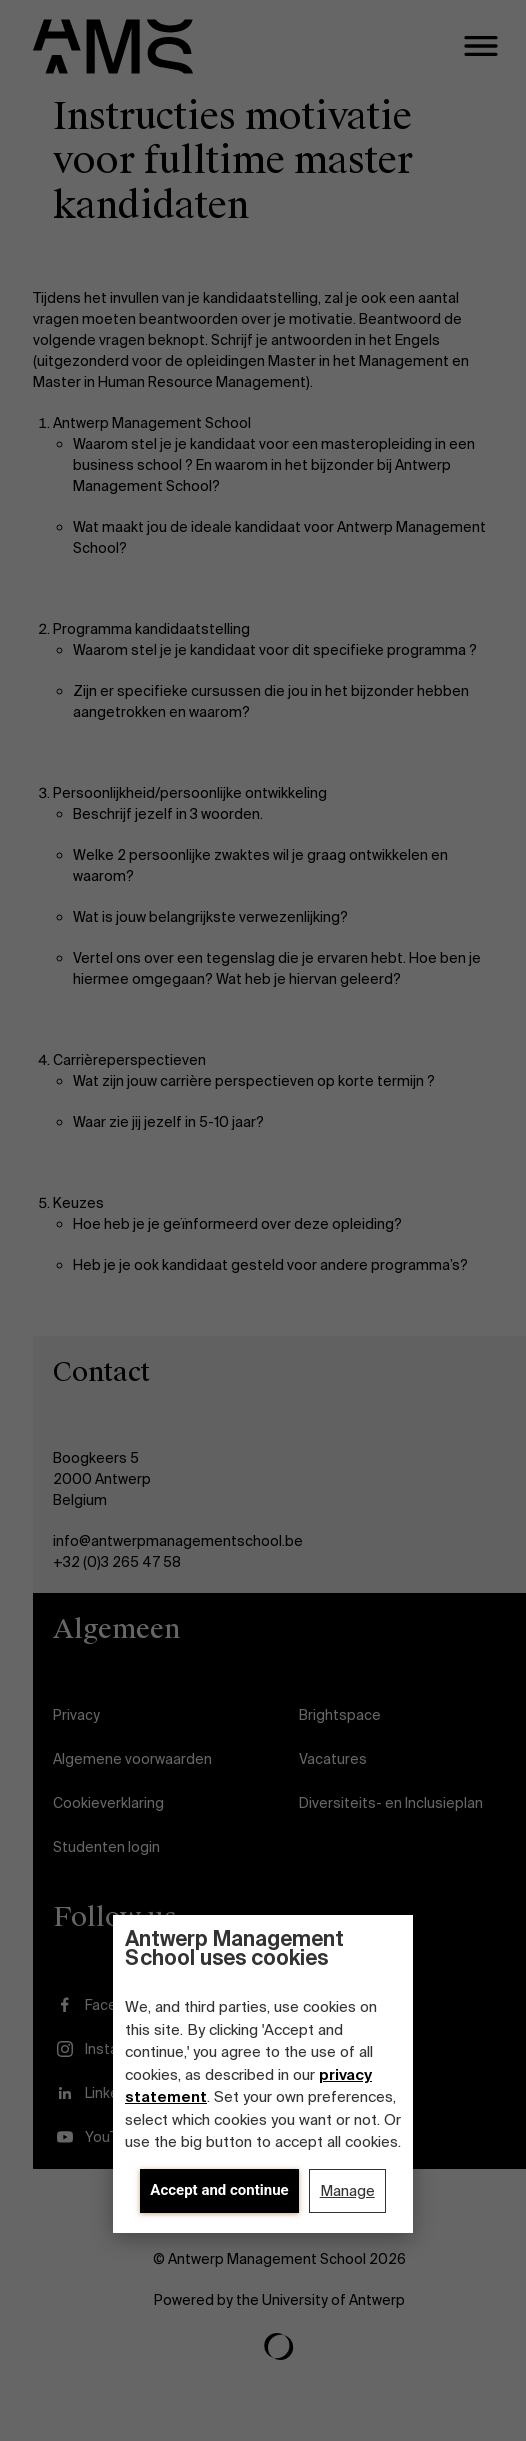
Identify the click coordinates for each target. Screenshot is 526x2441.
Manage (347, 2191)
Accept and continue (219, 2190)
